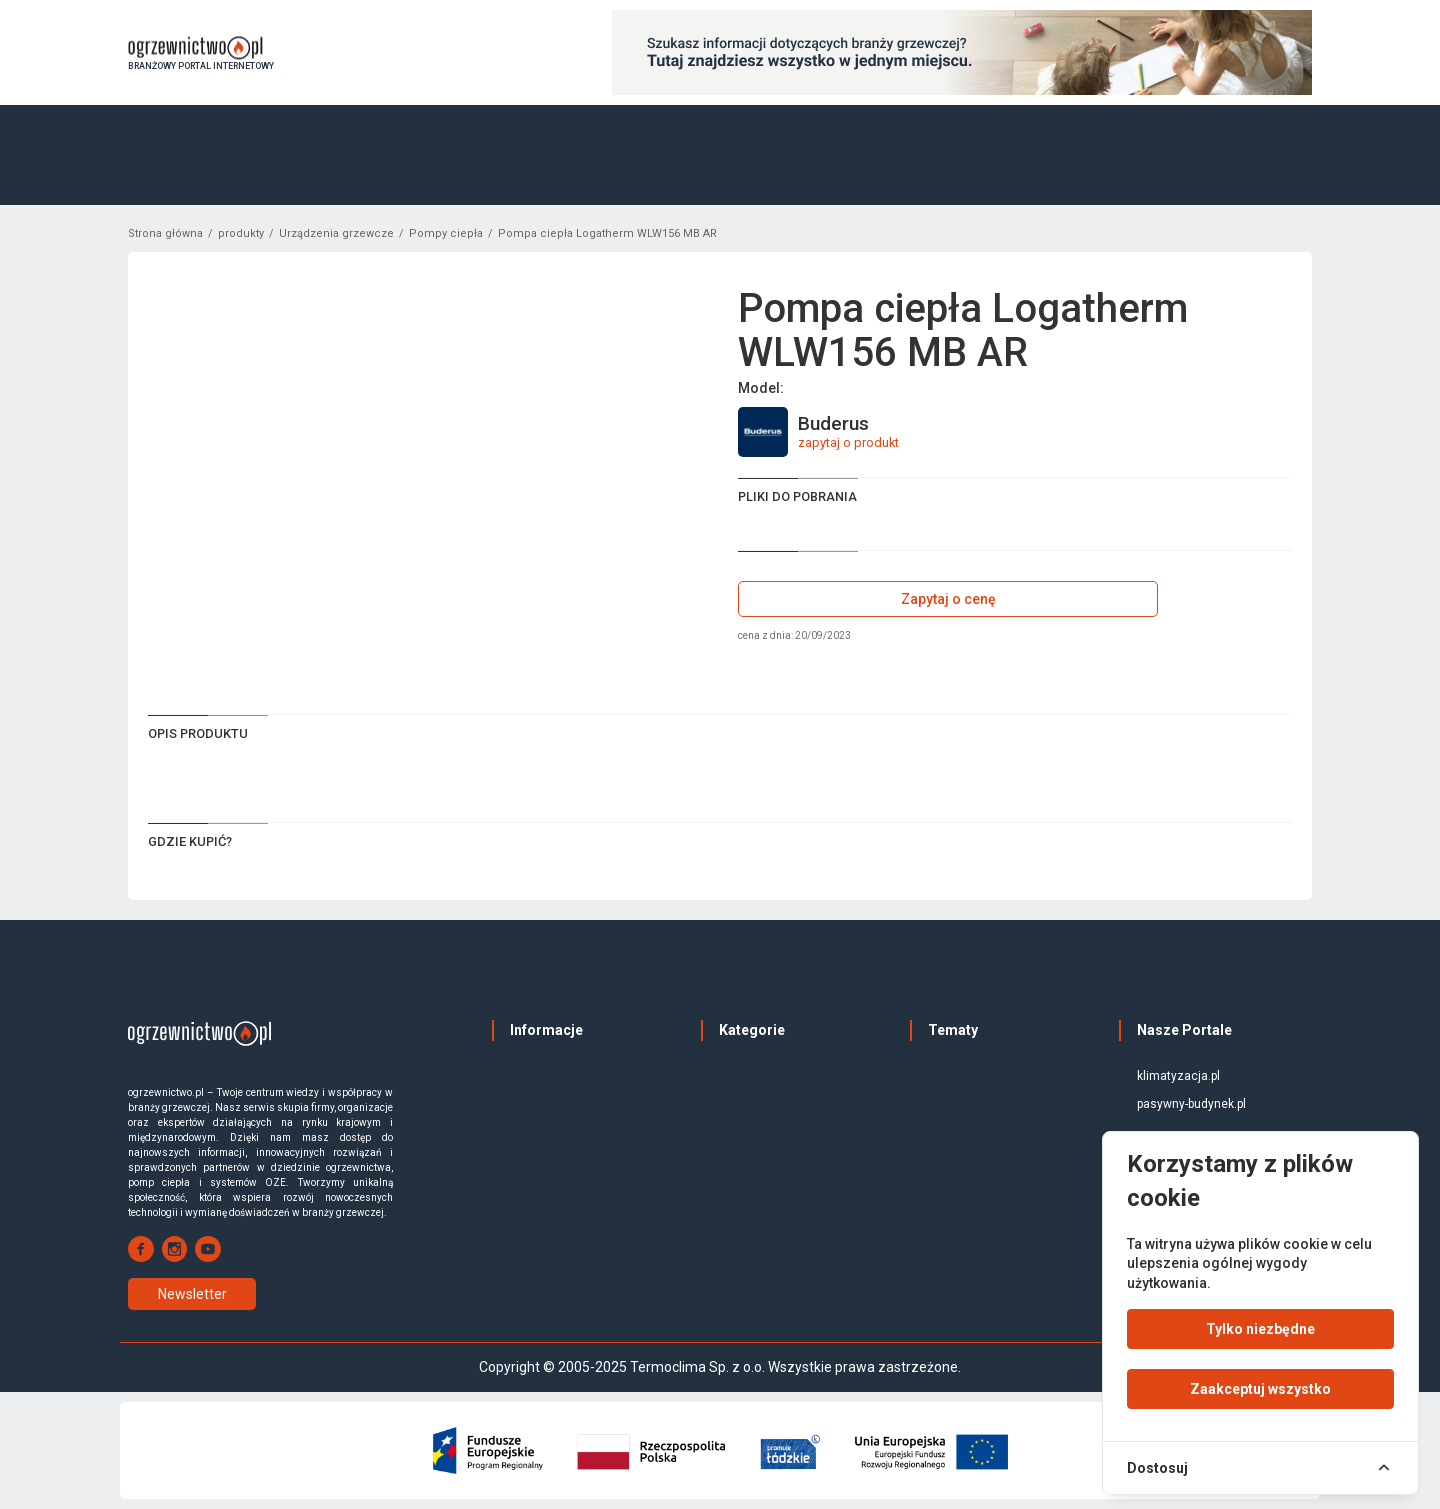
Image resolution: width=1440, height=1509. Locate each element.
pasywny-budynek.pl (1191, 1104)
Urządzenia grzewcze (336, 233)
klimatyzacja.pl (1178, 1076)
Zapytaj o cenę (948, 599)
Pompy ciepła (446, 233)
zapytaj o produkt (848, 442)
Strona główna (165, 233)
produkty (241, 233)
